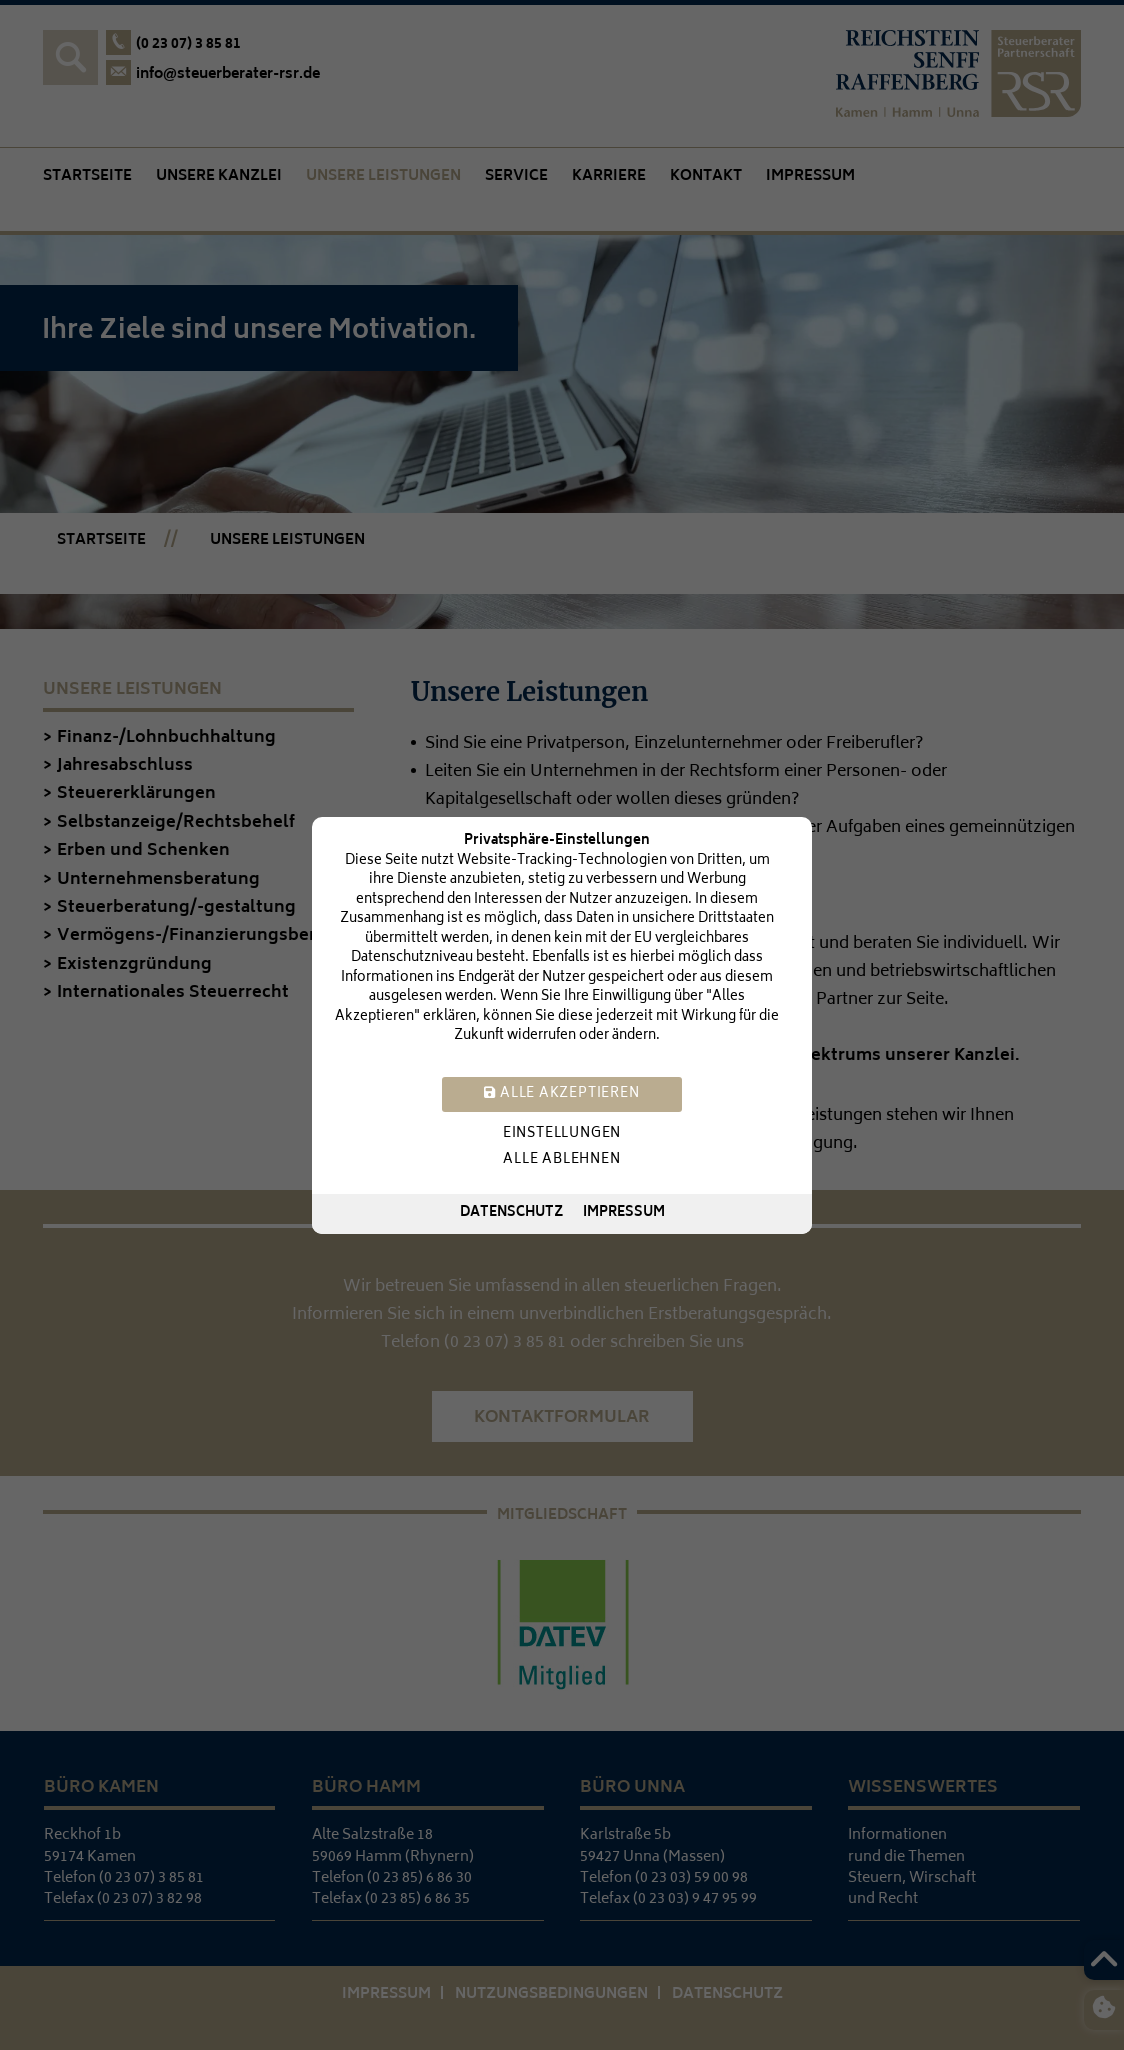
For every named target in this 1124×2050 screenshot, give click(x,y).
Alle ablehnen (561, 1159)
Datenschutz (511, 1213)
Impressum (624, 1213)
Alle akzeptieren (561, 1093)
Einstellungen (562, 1133)
